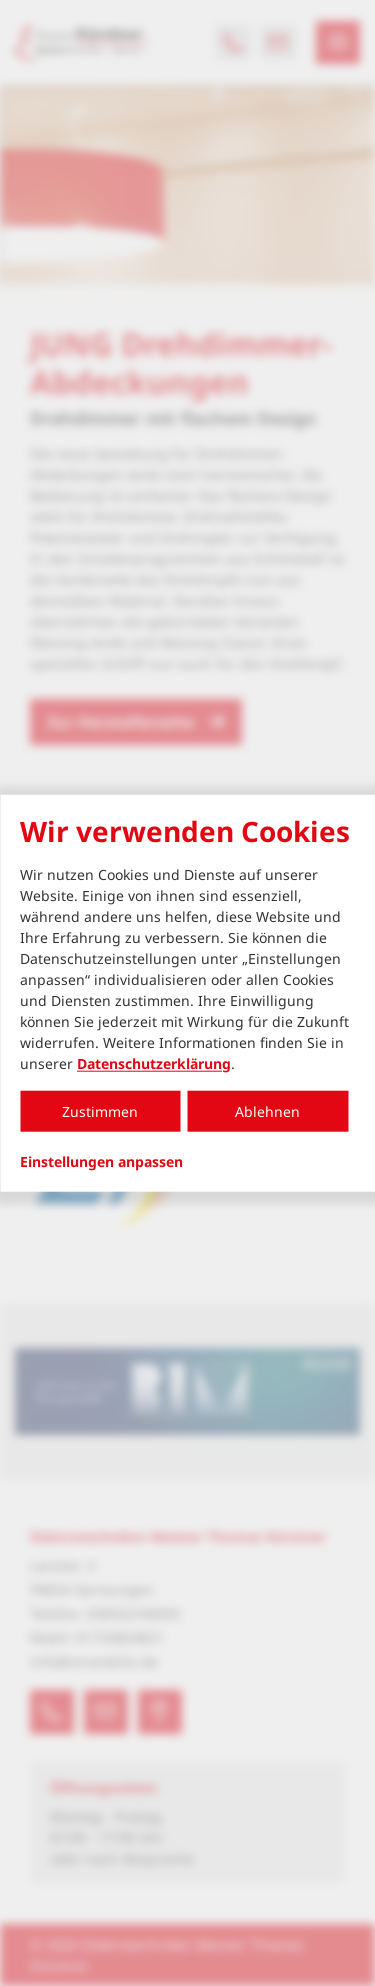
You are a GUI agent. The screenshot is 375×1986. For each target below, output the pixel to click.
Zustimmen (100, 1110)
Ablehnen (267, 1110)
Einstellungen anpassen (101, 1161)
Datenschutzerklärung (154, 1062)
